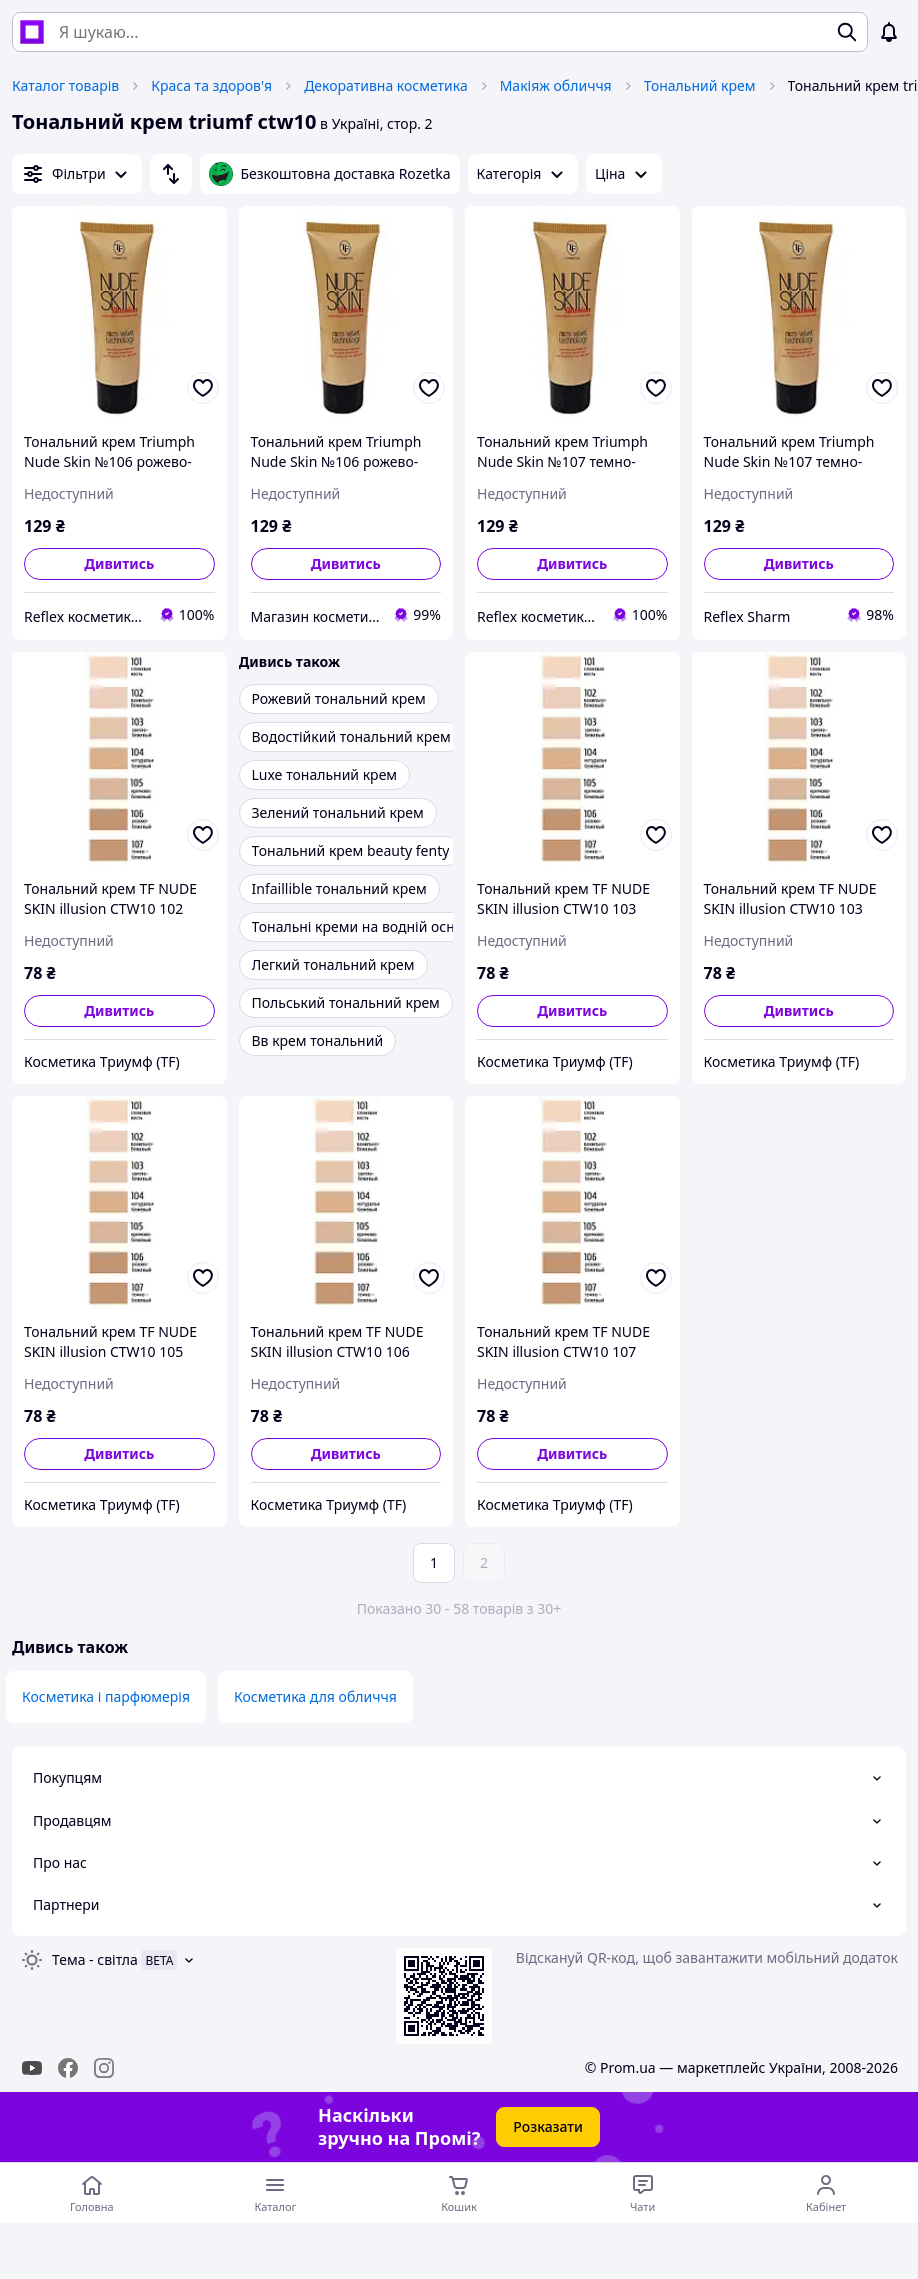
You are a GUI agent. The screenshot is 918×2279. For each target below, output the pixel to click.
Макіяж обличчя (556, 85)
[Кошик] (459, 2193)
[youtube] (32, 2068)
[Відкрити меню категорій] (276, 2193)
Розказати (548, 2126)
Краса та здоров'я (211, 85)
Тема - (95, 1959)
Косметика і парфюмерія (106, 1696)
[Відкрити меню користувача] (826, 2193)
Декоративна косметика (386, 85)
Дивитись (119, 563)
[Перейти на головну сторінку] (92, 2193)
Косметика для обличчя (315, 1696)
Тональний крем (700, 85)
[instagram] (104, 2068)
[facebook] (68, 2068)
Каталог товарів (65, 85)
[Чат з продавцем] (643, 2193)
